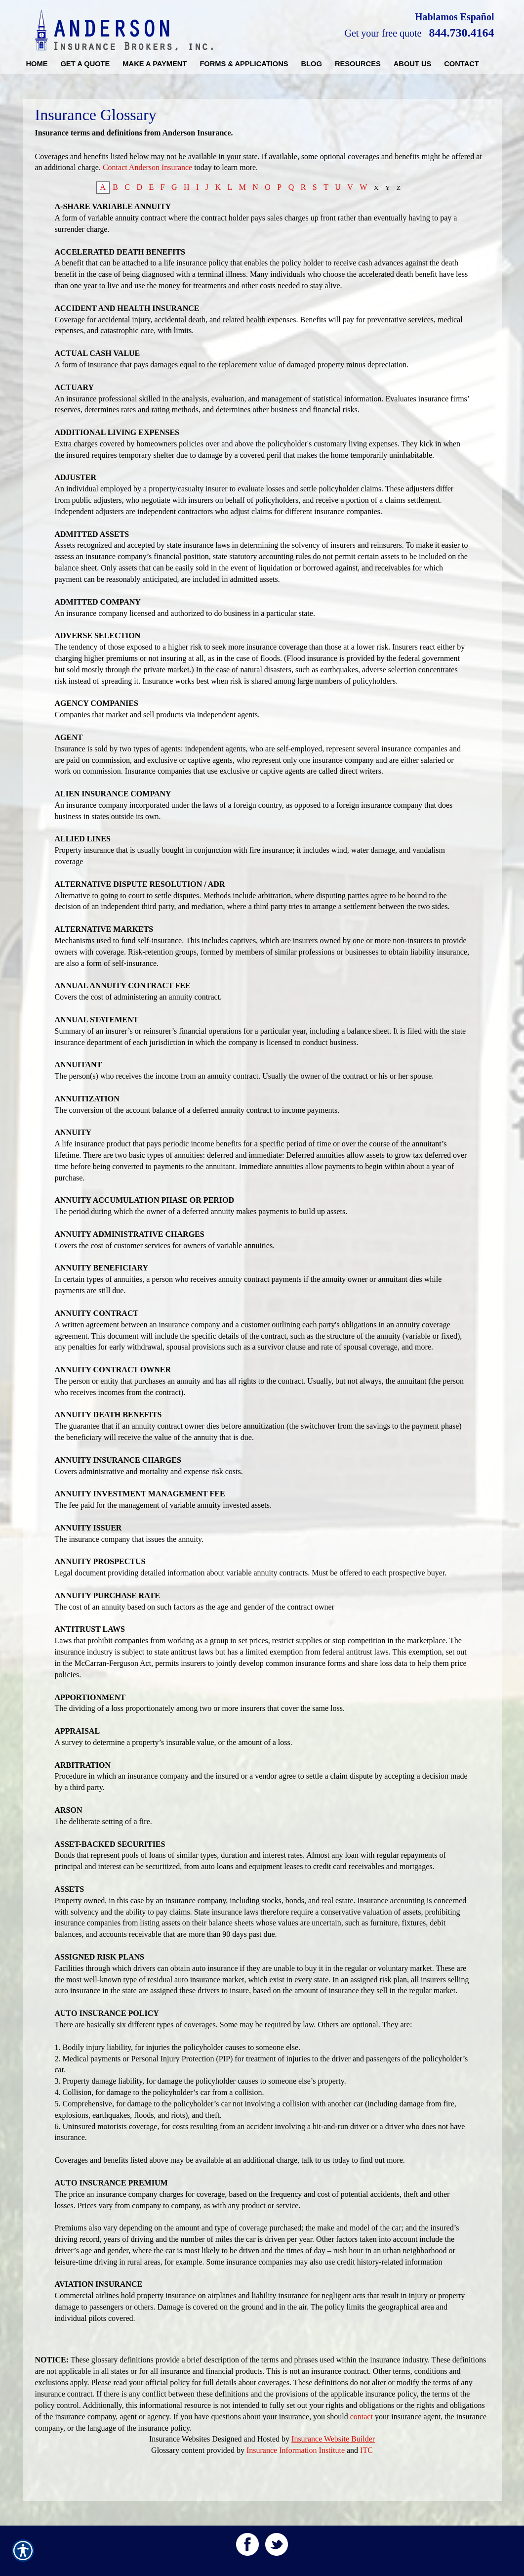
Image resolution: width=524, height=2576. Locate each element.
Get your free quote (382, 33)
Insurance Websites (179, 2439)
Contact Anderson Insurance (147, 167)
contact (361, 2416)
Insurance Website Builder (333, 2439)
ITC (366, 2450)
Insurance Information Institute (295, 2450)
